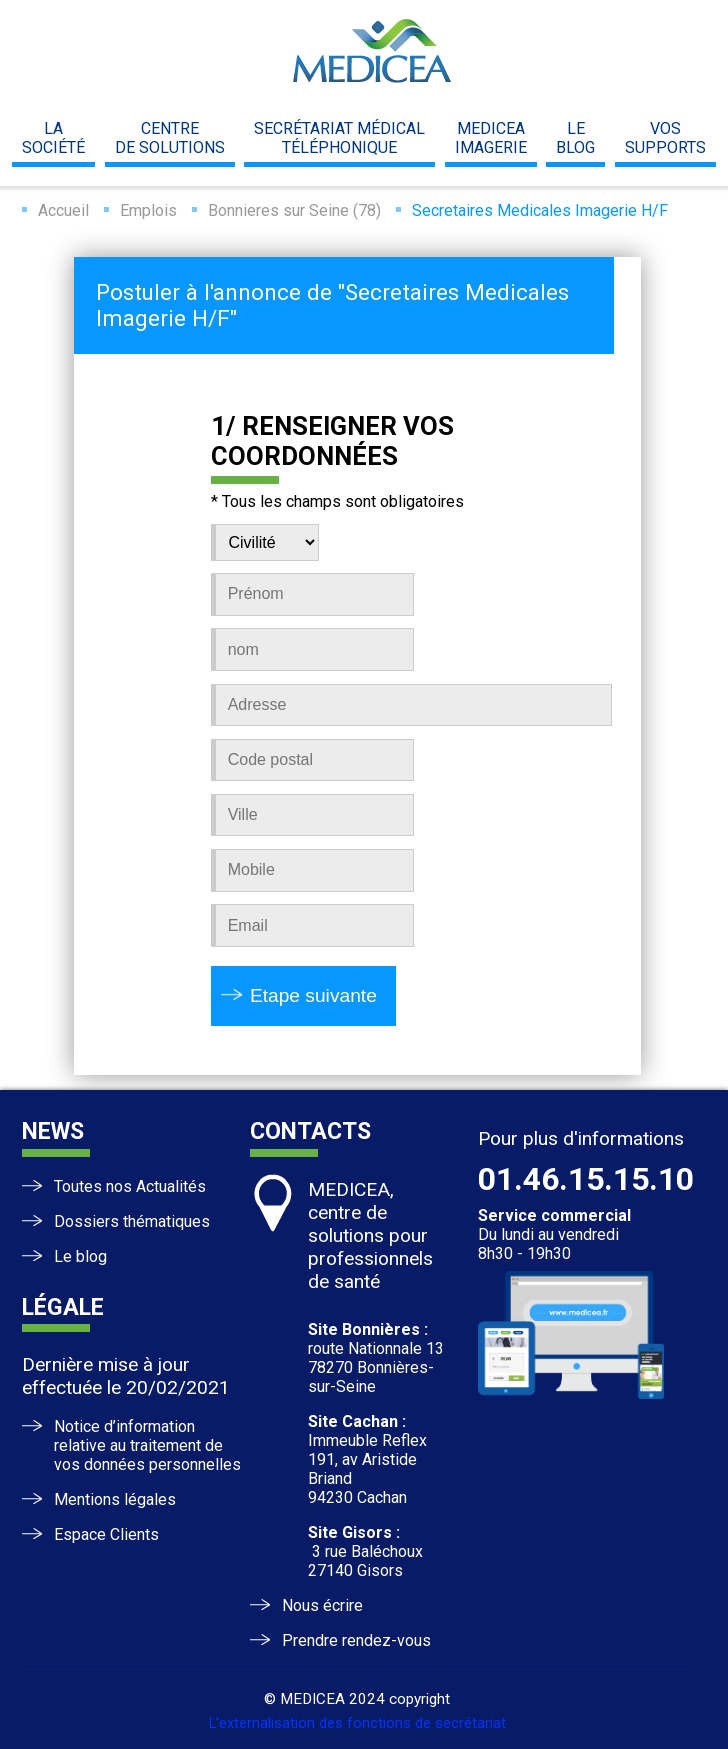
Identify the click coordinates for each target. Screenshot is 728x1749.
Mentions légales (115, 1499)
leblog (575, 138)
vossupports (665, 138)
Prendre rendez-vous (356, 1640)
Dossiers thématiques (132, 1221)
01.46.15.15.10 (586, 1179)
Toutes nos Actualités (130, 1186)
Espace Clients (106, 1534)
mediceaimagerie (491, 138)
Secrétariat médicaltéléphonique (339, 138)
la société (53, 138)
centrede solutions (170, 138)
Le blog (80, 1256)
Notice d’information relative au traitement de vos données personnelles (147, 1445)
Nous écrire (322, 1605)
